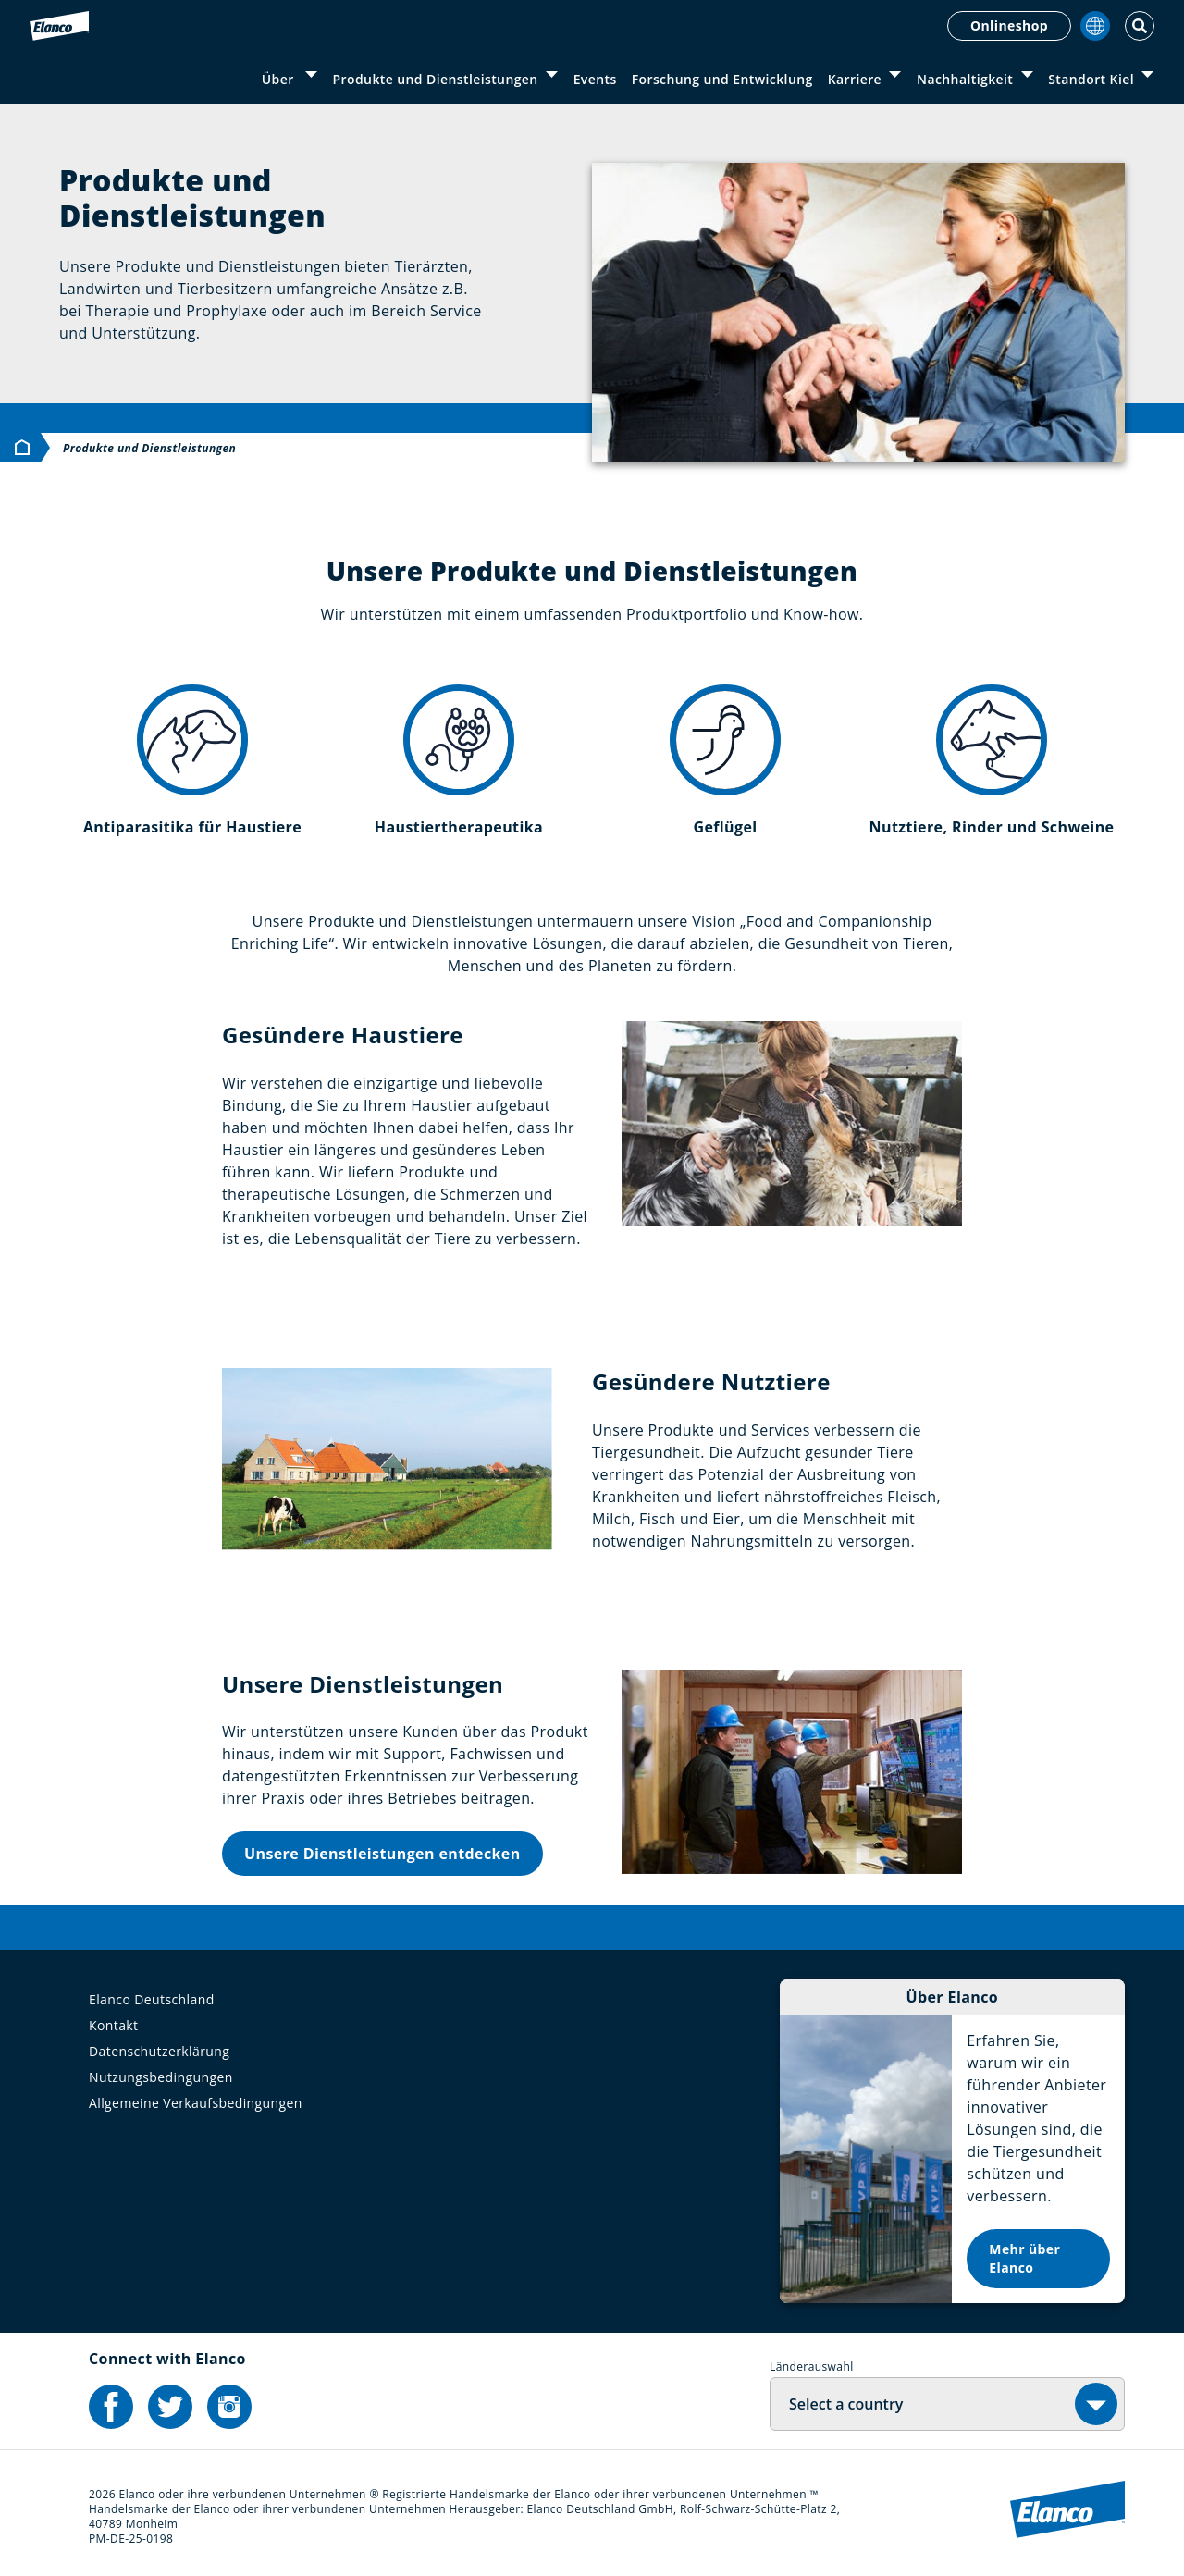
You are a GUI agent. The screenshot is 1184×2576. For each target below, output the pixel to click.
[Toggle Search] (1139, 26)
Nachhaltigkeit (965, 79)
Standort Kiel (1091, 79)
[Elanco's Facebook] (111, 2407)
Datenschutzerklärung (159, 2051)
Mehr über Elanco (1024, 2258)
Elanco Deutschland (152, 1999)
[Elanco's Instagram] (229, 2407)
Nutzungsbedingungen (161, 2077)
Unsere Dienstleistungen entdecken (382, 1853)
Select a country (846, 2404)
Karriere (855, 79)
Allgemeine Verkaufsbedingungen (195, 2103)
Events (595, 79)
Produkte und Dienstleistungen (435, 79)
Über (280, 79)
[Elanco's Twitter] (170, 2407)
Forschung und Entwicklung (722, 79)
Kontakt (114, 2025)
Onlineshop (1009, 25)
